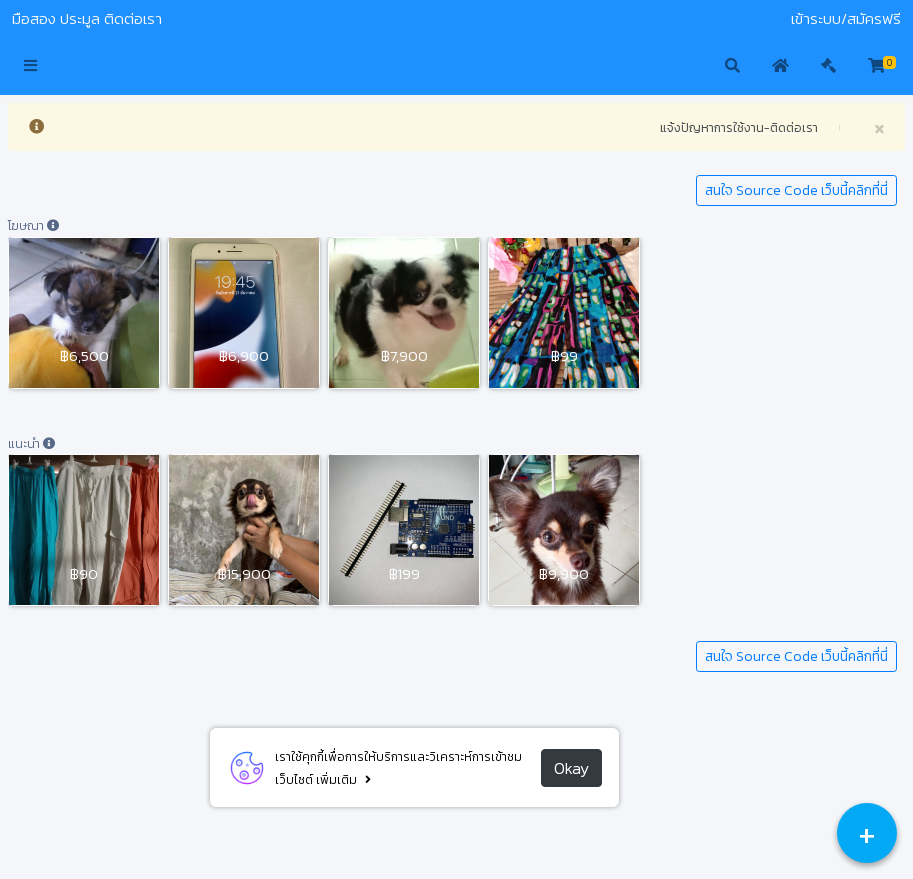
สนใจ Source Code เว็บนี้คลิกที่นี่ (796, 190)
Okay (571, 768)
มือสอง (34, 19)
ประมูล (80, 19)
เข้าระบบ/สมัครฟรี (846, 19)
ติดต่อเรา (133, 19)
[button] (30, 67)
